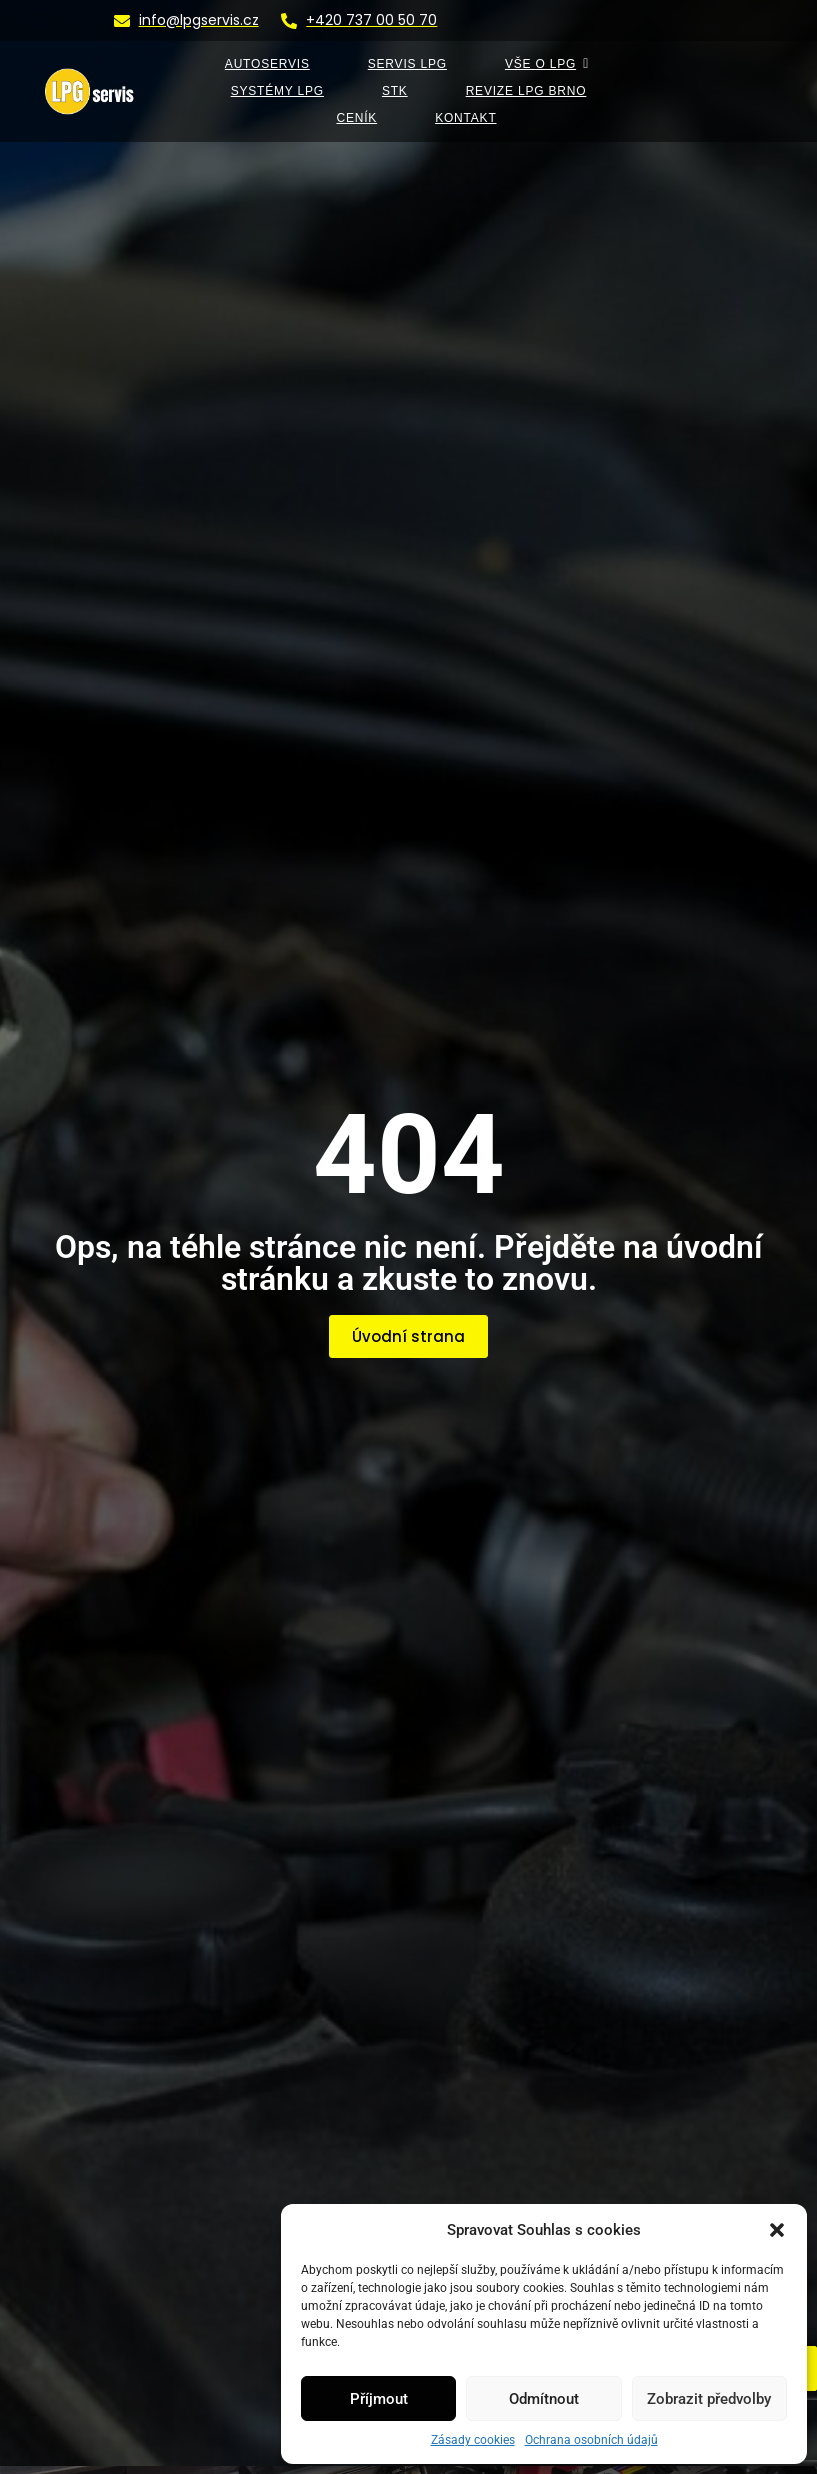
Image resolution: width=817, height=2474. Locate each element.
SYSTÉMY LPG (277, 91)
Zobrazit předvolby (709, 2399)
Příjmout (379, 2399)
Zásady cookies (473, 2440)
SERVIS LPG (407, 64)
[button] (777, 2230)
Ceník (356, 118)
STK (395, 91)
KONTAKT (465, 118)
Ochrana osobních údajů (591, 2440)
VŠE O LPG (547, 64)
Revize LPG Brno (526, 91)
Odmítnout (544, 2399)
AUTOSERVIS (267, 64)
